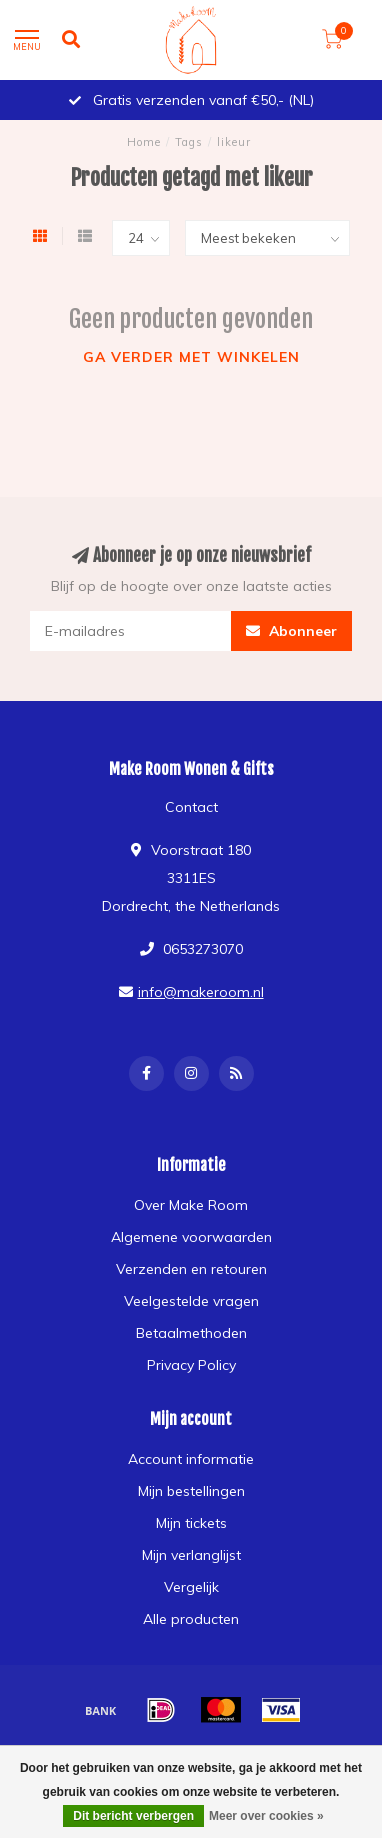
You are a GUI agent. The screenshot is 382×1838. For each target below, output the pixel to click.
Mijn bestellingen (191, 1491)
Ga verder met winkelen (191, 357)
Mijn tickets (191, 1523)
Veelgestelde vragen (191, 1301)
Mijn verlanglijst (191, 1555)
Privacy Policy (191, 1365)
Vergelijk (191, 1587)
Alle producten (191, 1619)
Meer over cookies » (266, 1816)
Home (144, 142)
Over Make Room (191, 1205)
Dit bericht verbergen (133, 1816)
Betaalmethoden (191, 1333)
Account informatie (191, 1459)
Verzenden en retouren (191, 1269)
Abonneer (291, 631)
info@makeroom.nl (201, 992)
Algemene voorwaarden (191, 1237)
